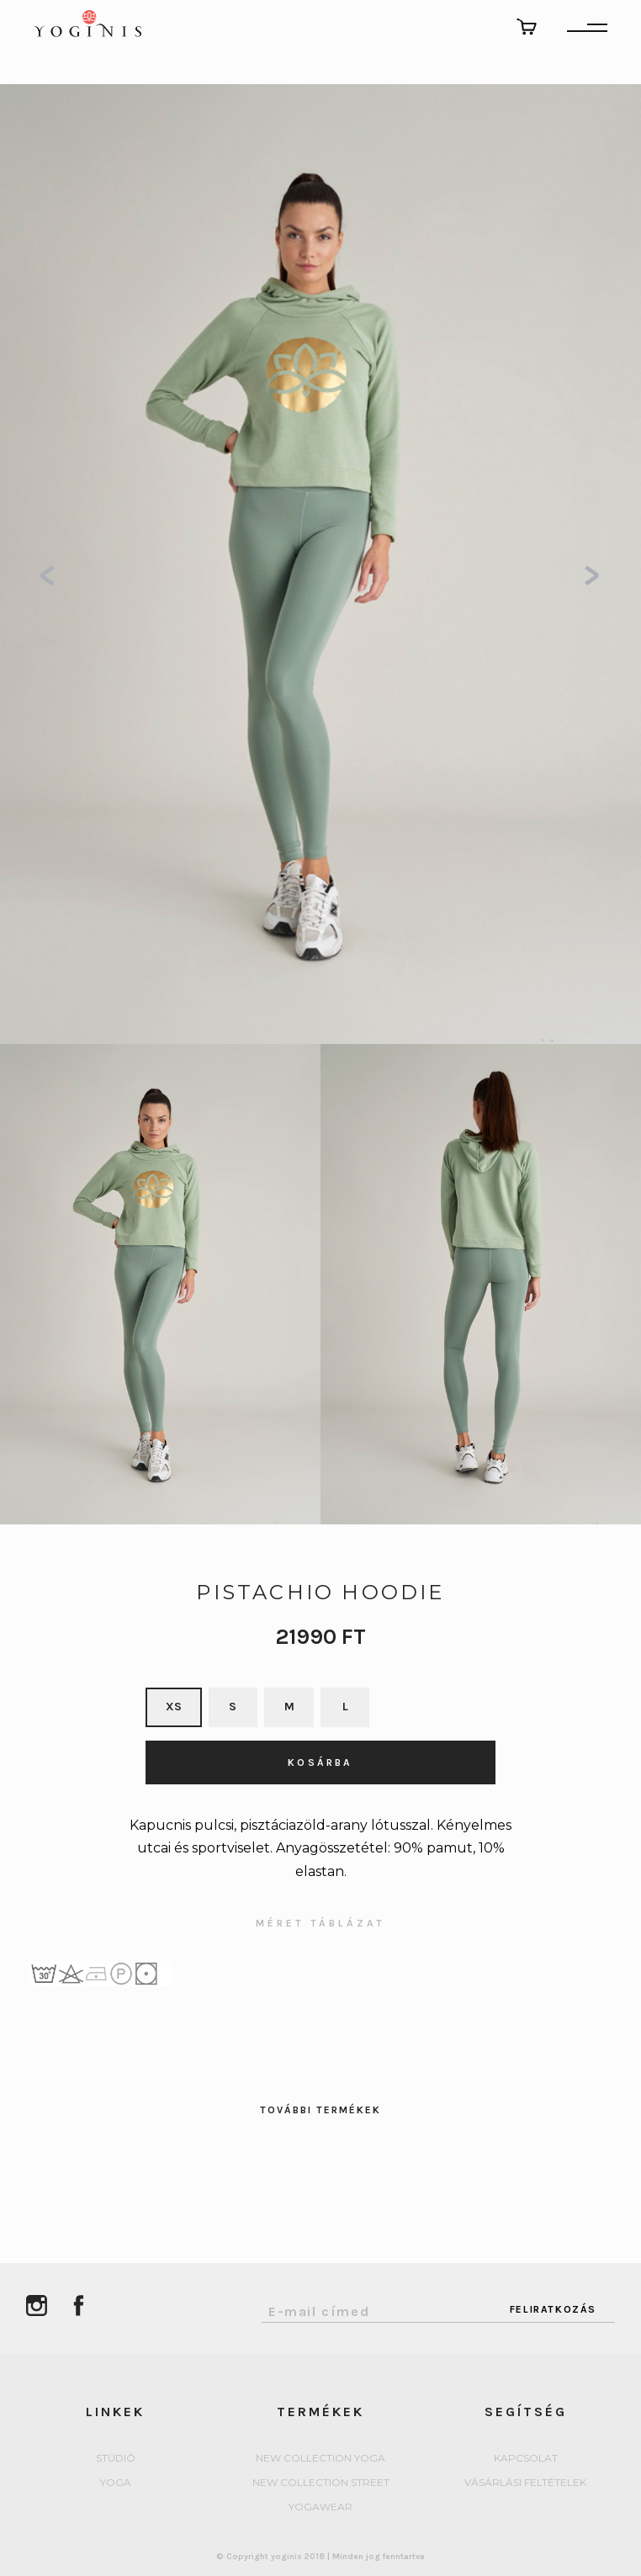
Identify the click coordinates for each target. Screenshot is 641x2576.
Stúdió (115, 2458)
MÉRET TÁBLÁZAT (320, 1923)
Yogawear (320, 2507)
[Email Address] (376, 2307)
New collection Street (320, 2483)
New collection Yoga (320, 2458)
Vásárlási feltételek (525, 2483)
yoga (115, 2483)
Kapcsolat (526, 2458)
